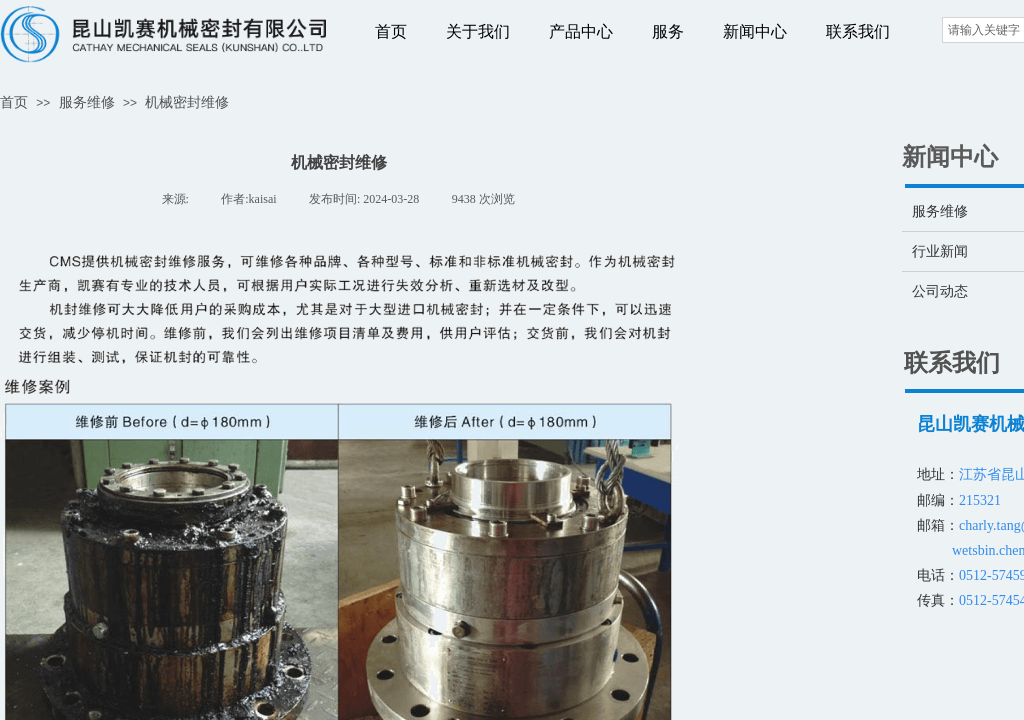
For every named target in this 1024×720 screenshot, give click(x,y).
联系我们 (858, 31)
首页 (391, 31)
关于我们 (478, 31)
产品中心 (581, 31)
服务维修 (87, 102)
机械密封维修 (187, 102)
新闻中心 (755, 31)
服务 (668, 31)
